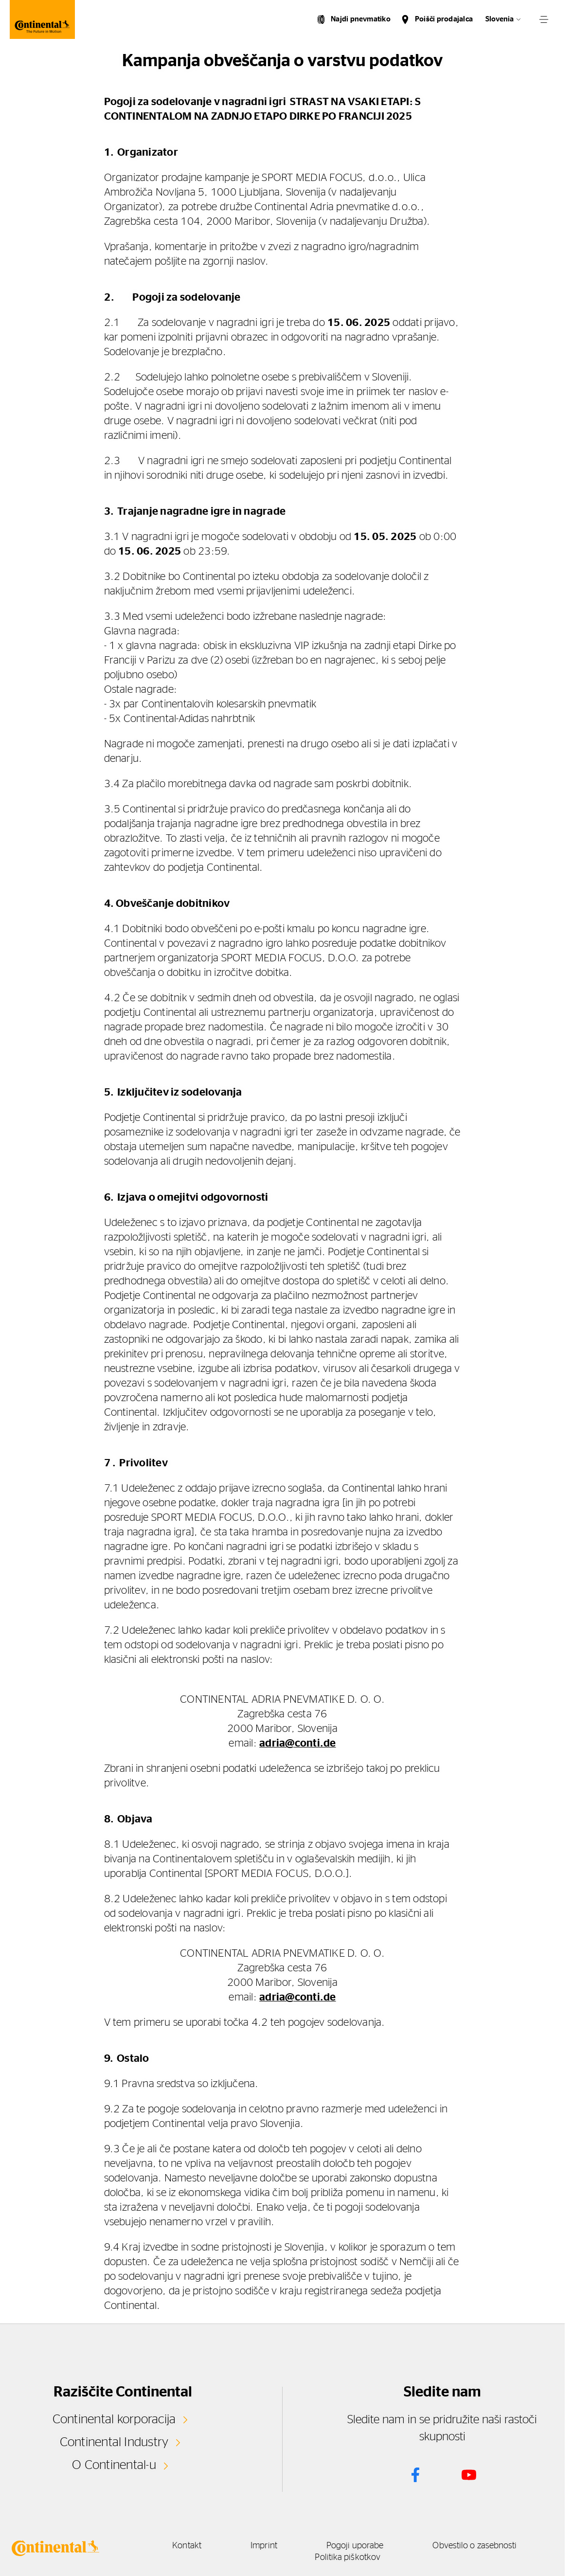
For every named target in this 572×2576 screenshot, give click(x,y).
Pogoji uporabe (354, 2545)
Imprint (263, 2545)
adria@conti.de (297, 1743)
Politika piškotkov (347, 2557)
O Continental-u (114, 2465)
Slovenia (499, 19)
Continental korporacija (114, 2419)
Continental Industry (114, 2442)
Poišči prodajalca (444, 19)
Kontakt (186, 2545)
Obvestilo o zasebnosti (474, 2545)
